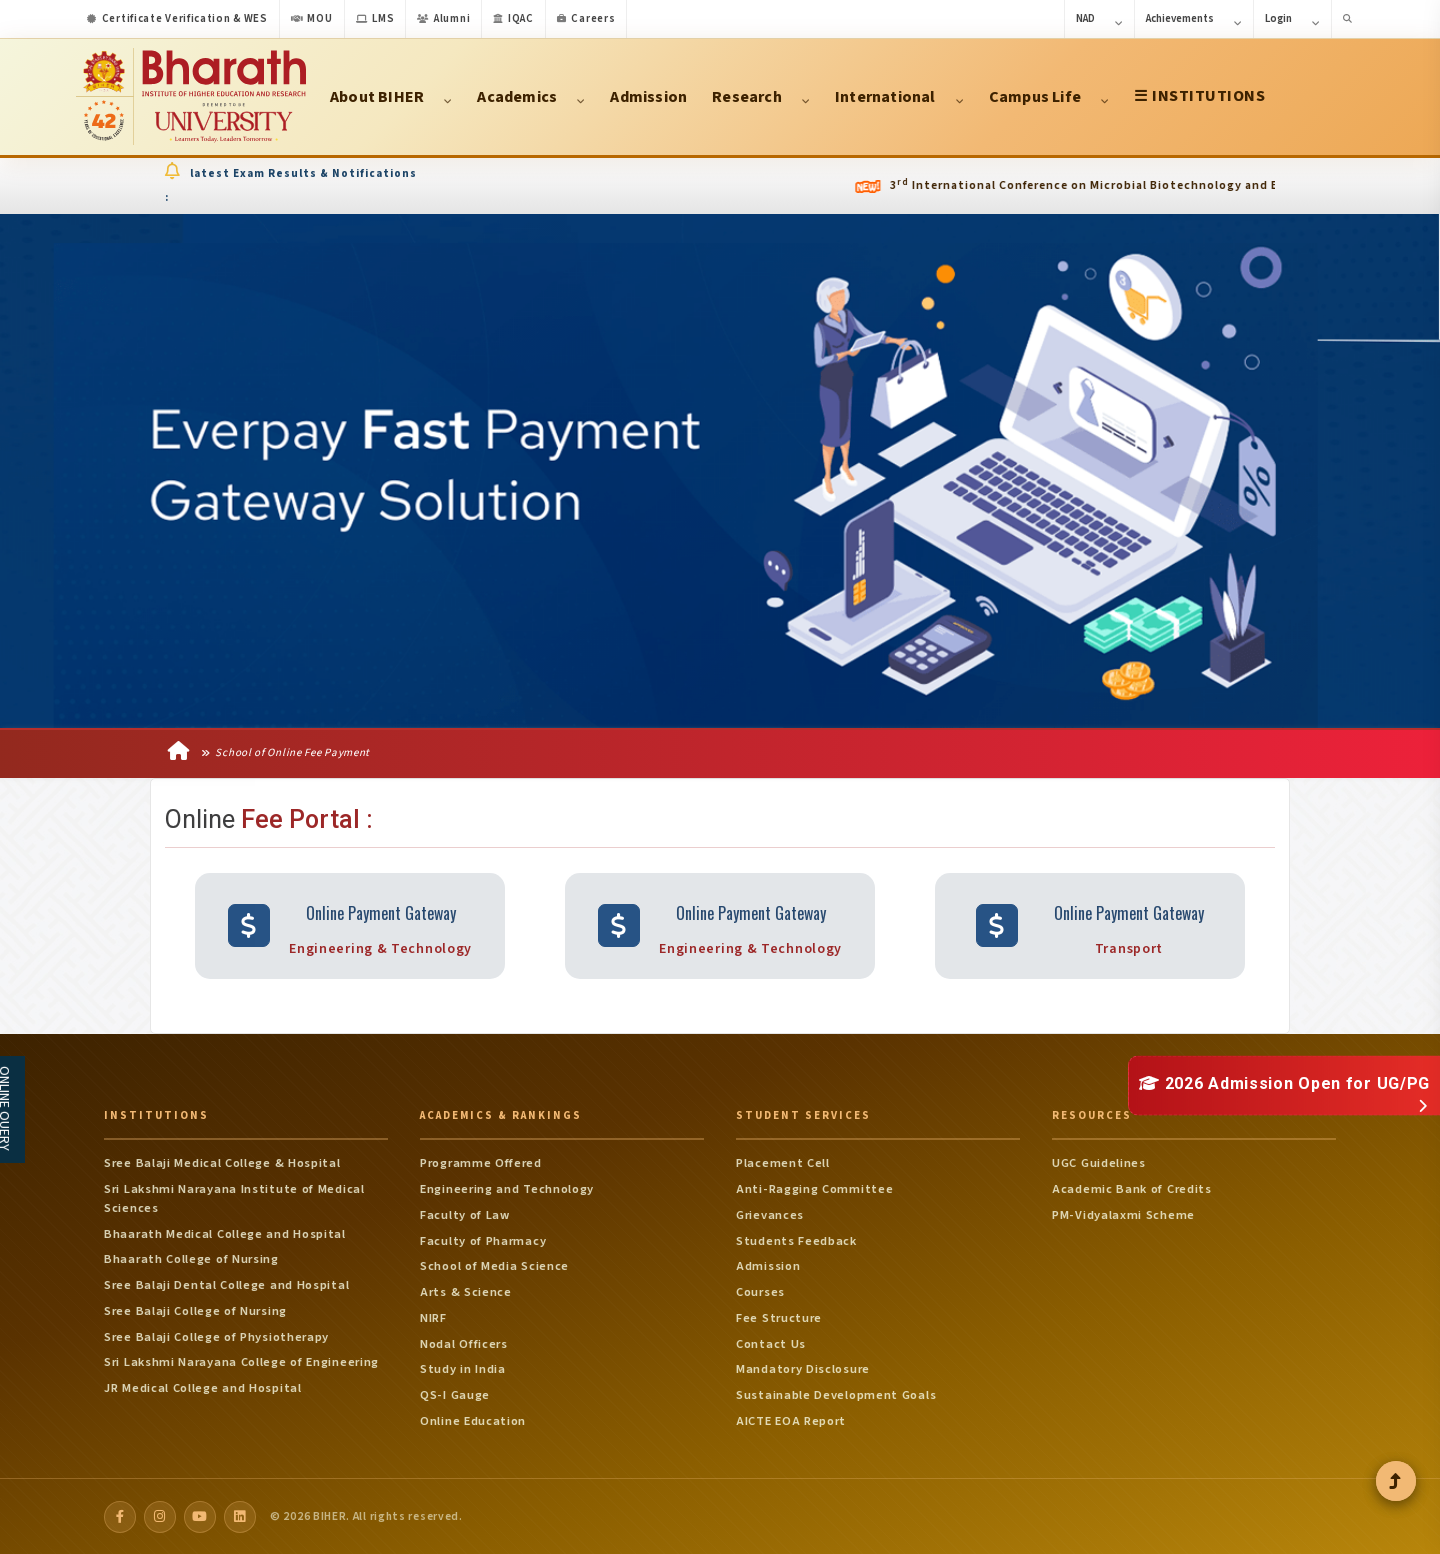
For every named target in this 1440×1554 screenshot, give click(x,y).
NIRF (433, 1317)
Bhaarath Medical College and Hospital (225, 1233)
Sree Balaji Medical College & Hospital (222, 1163)
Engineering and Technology (507, 1189)
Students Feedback (796, 1240)
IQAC (513, 18)
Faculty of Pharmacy (483, 1240)
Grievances (770, 1214)
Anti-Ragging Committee (814, 1189)
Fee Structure (779, 1317)
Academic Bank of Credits (1132, 1189)
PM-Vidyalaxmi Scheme (1123, 1214)
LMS (375, 18)
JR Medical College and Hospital (203, 1388)
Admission (648, 97)
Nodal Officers (464, 1343)
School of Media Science (494, 1266)
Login (1292, 20)
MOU (312, 18)
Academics (531, 97)
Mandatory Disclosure (803, 1369)
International (899, 97)
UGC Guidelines (1099, 1163)
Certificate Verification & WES (177, 18)
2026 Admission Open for (1284, 1082)
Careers (586, 18)
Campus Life (1049, 97)
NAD (1099, 20)
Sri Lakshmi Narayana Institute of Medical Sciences (234, 1198)
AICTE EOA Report (791, 1420)
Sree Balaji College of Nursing (195, 1310)
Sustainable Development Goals (836, 1395)
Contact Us (771, 1343)
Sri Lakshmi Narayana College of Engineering (241, 1362)
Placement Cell (783, 1163)
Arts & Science (466, 1292)
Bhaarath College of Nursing (191, 1259)
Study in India (463, 1369)
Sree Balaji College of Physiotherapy (216, 1336)
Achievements (1194, 20)
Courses (760, 1292)
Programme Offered (481, 1163)
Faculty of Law (465, 1214)
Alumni (443, 18)
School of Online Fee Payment (285, 753)
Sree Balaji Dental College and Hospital (226, 1285)
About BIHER (391, 97)
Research (761, 97)
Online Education (473, 1420)
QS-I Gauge (455, 1395)
